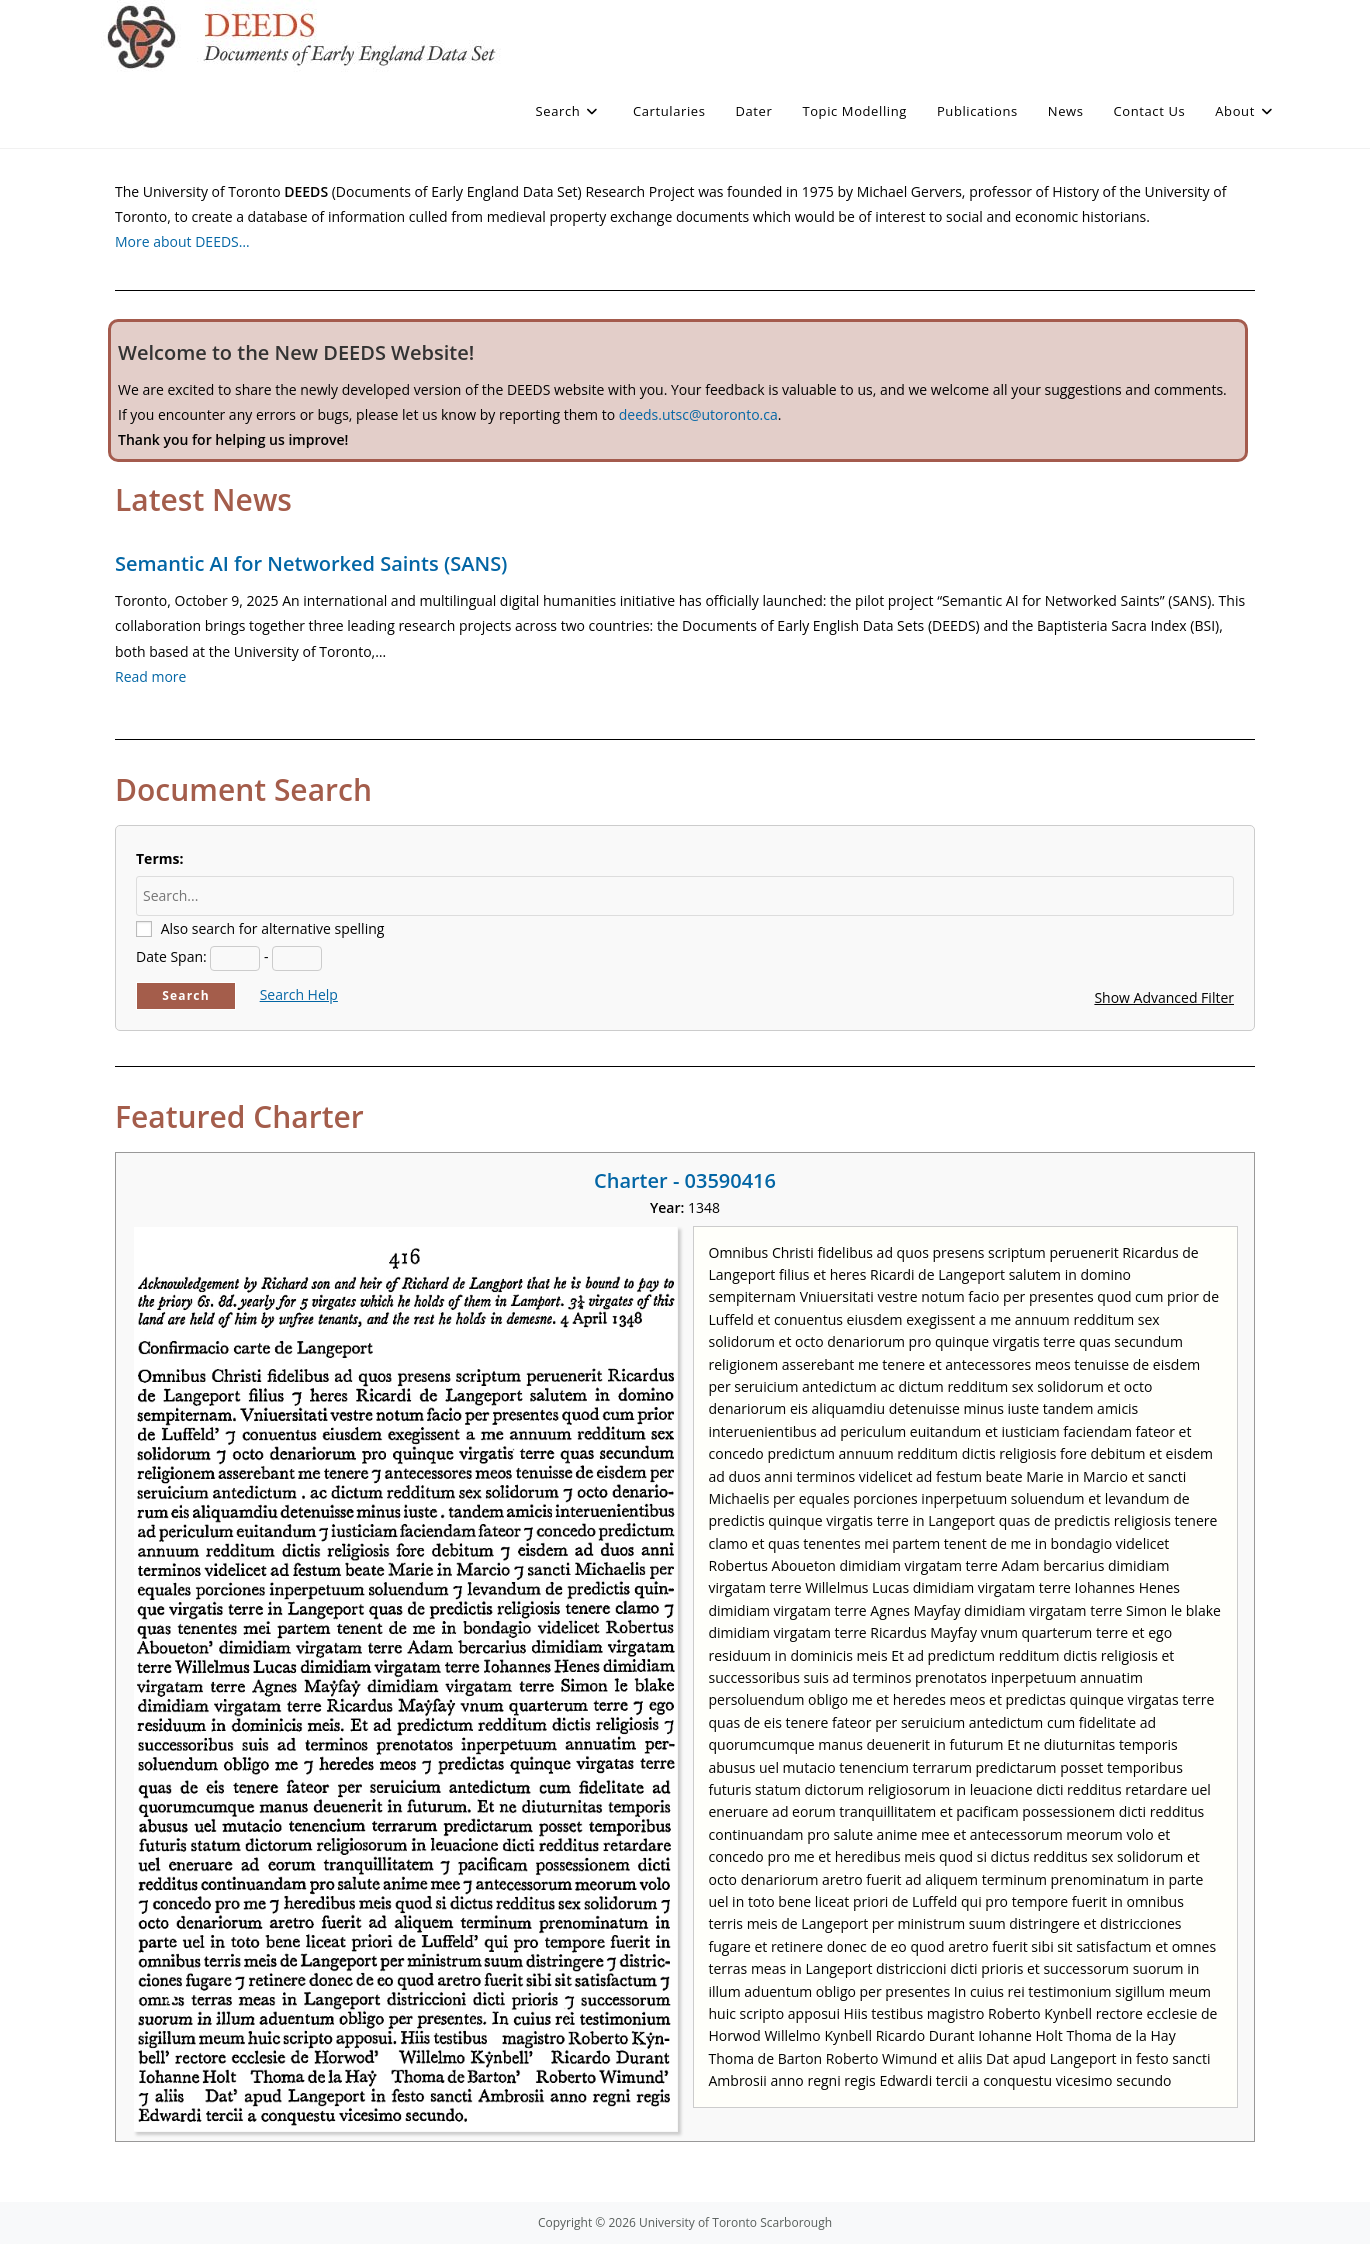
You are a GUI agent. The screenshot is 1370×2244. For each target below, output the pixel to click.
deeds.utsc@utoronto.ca (698, 414)
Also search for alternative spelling (273, 928)
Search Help (299, 994)
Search (186, 995)
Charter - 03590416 (685, 1180)
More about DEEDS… (182, 241)
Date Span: (171, 956)
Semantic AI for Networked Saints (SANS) (311, 563)
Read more (150, 676)
